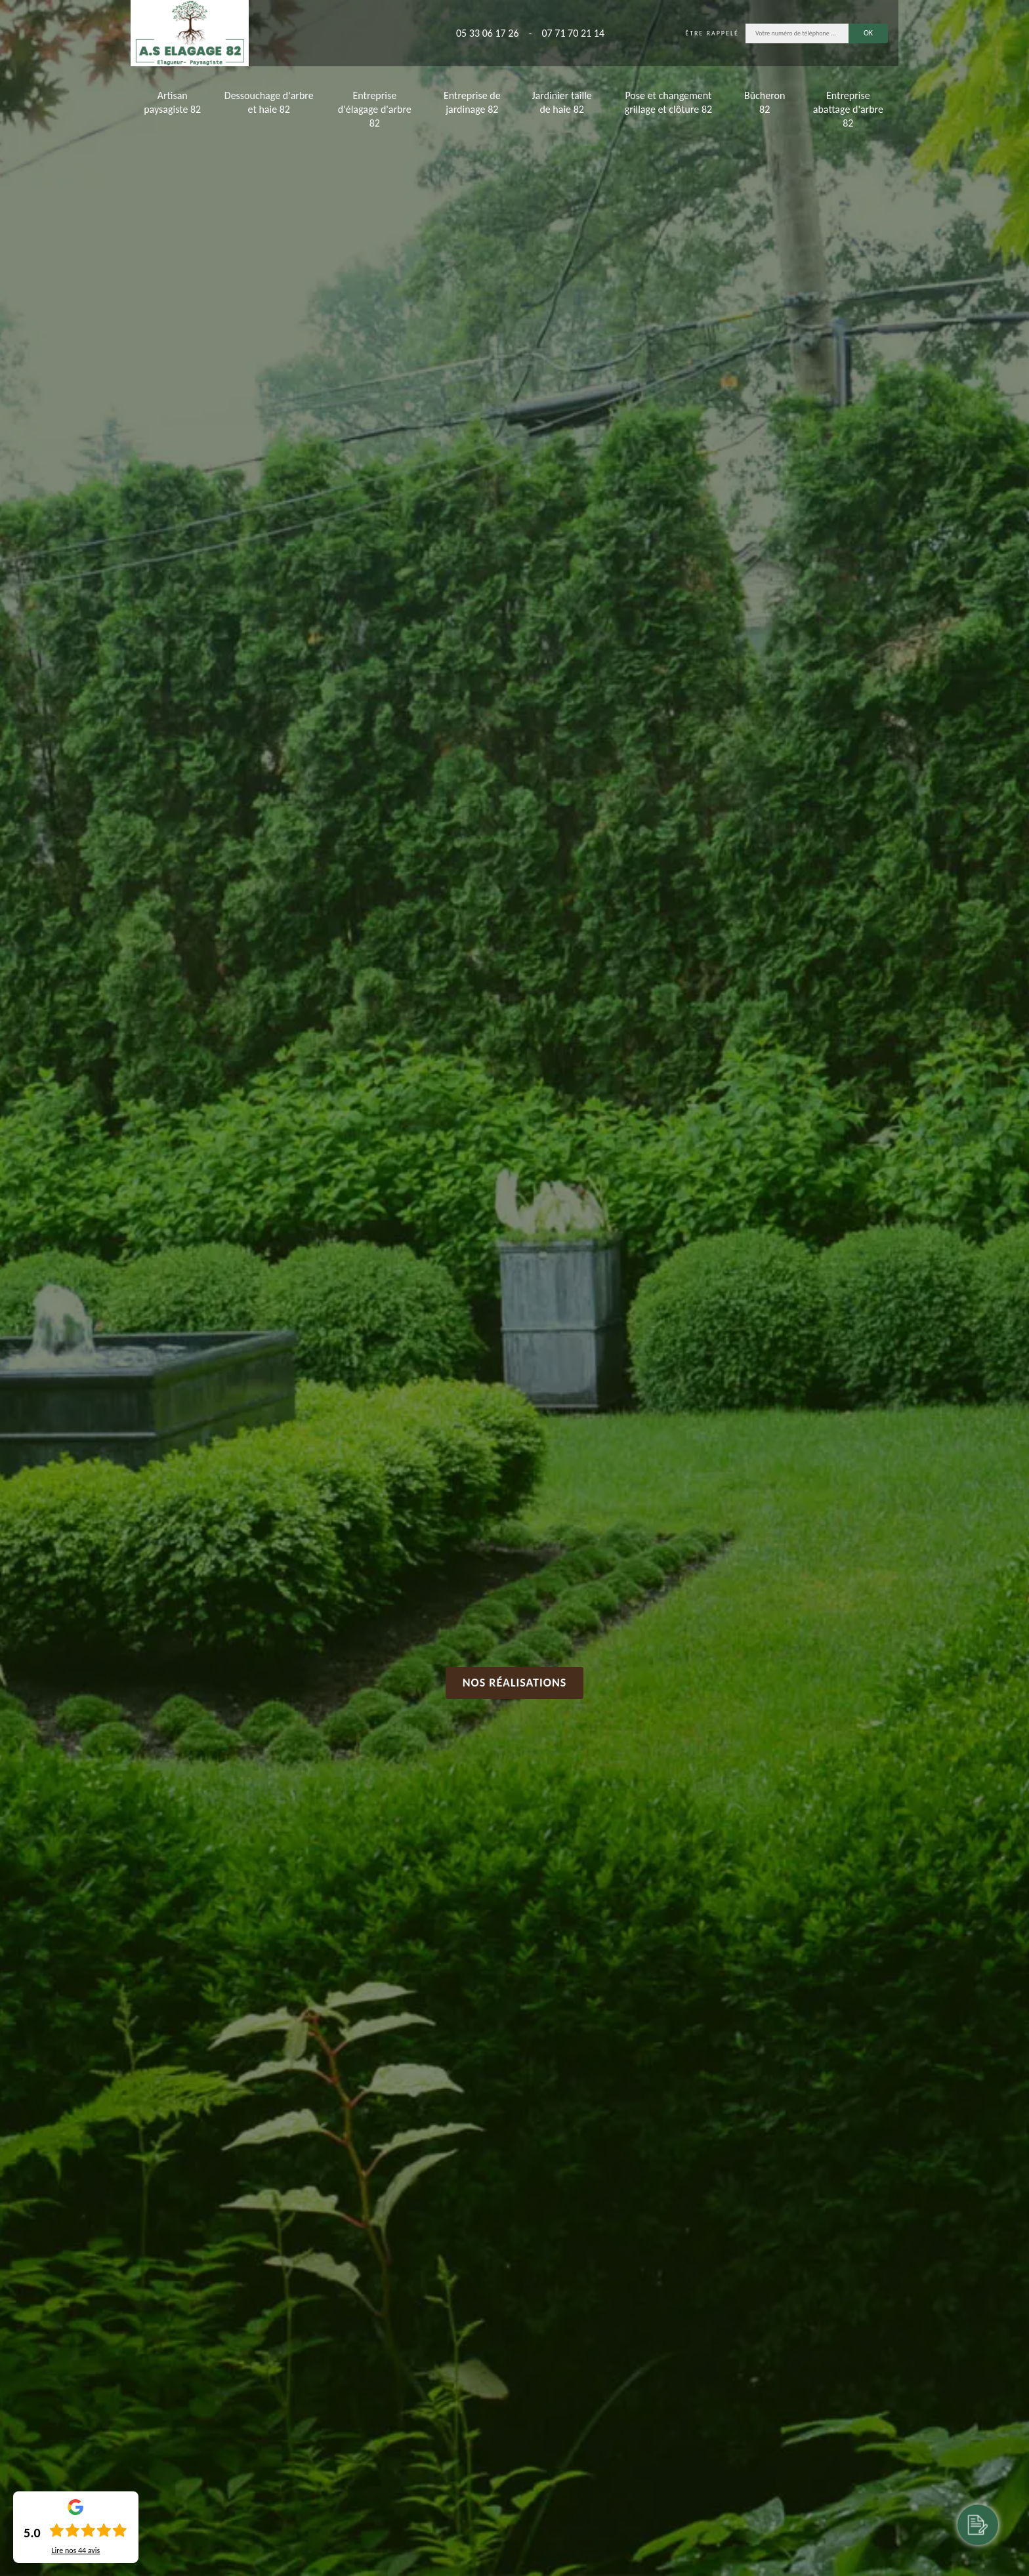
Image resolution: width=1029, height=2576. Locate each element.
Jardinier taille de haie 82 (562, 102)
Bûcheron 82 (764, 102)
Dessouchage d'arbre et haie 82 (269, 102)
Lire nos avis (75, 2550)
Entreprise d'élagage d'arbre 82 (374, 109)
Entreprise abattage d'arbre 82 (848, 109)
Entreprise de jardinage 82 (472, 102)
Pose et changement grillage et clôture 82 (668, 102)
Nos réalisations (515, 1682)
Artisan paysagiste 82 (172, 102)
